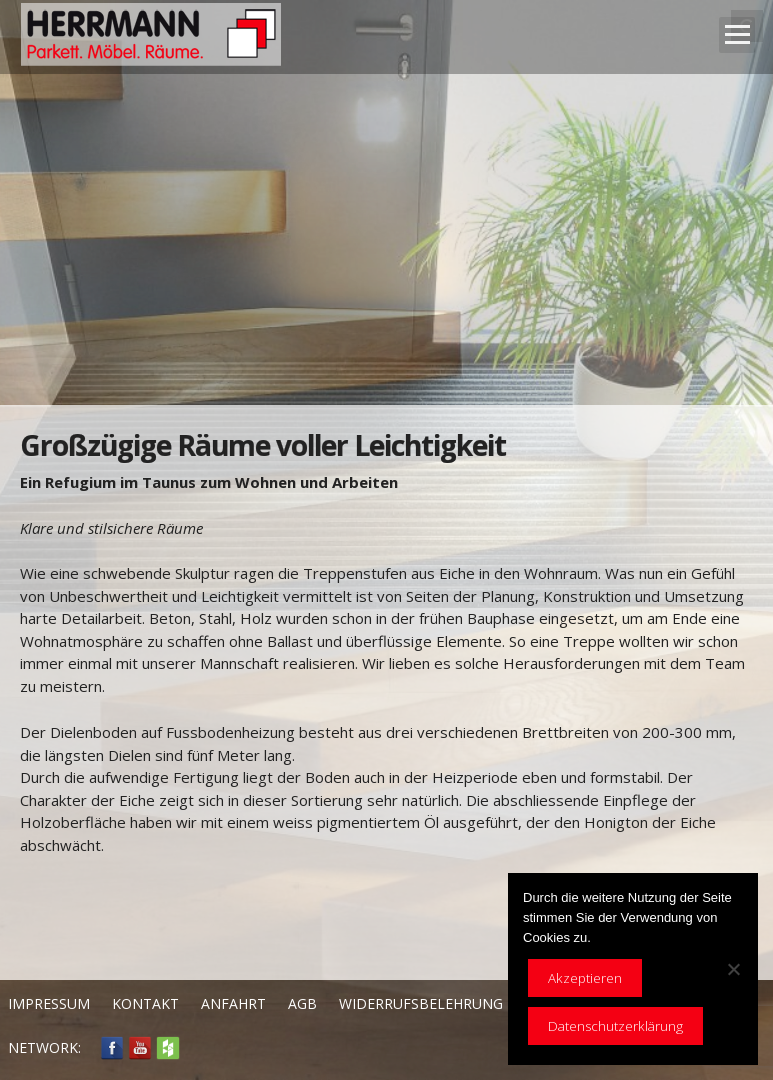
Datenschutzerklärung (615, 1026)
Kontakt (145, 1003)
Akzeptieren (585, 978)
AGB (302, 1003)
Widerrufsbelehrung (421, 1003)
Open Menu (737, 35)
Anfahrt (233, 1003)
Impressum (49, 1003)
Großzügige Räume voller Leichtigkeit (263, 445)
